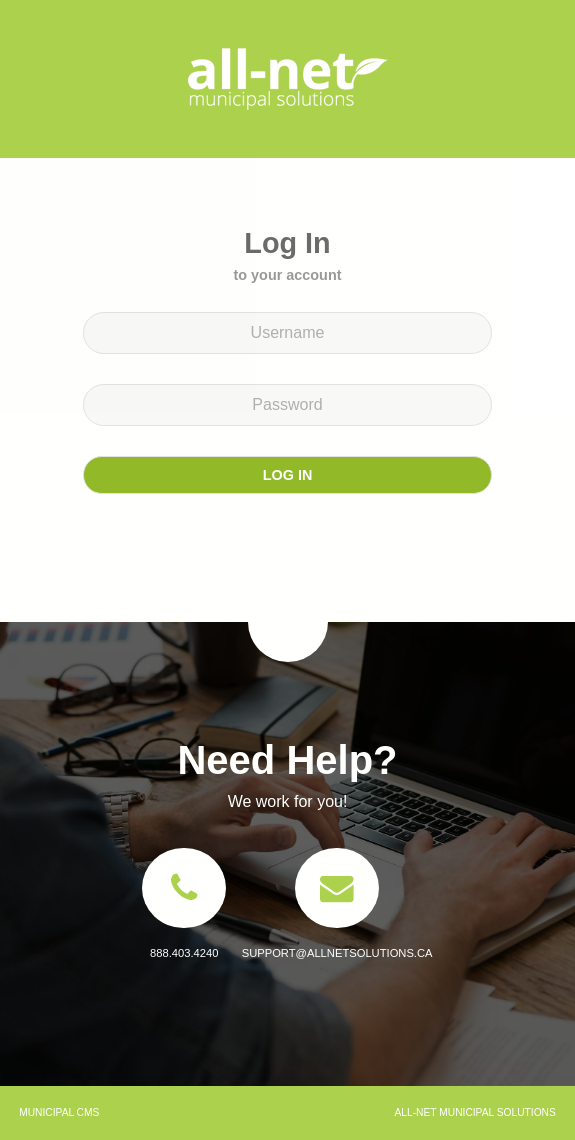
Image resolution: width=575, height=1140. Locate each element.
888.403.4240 (184, 953)
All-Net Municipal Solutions (288, 79)
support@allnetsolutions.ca (337, 953)
